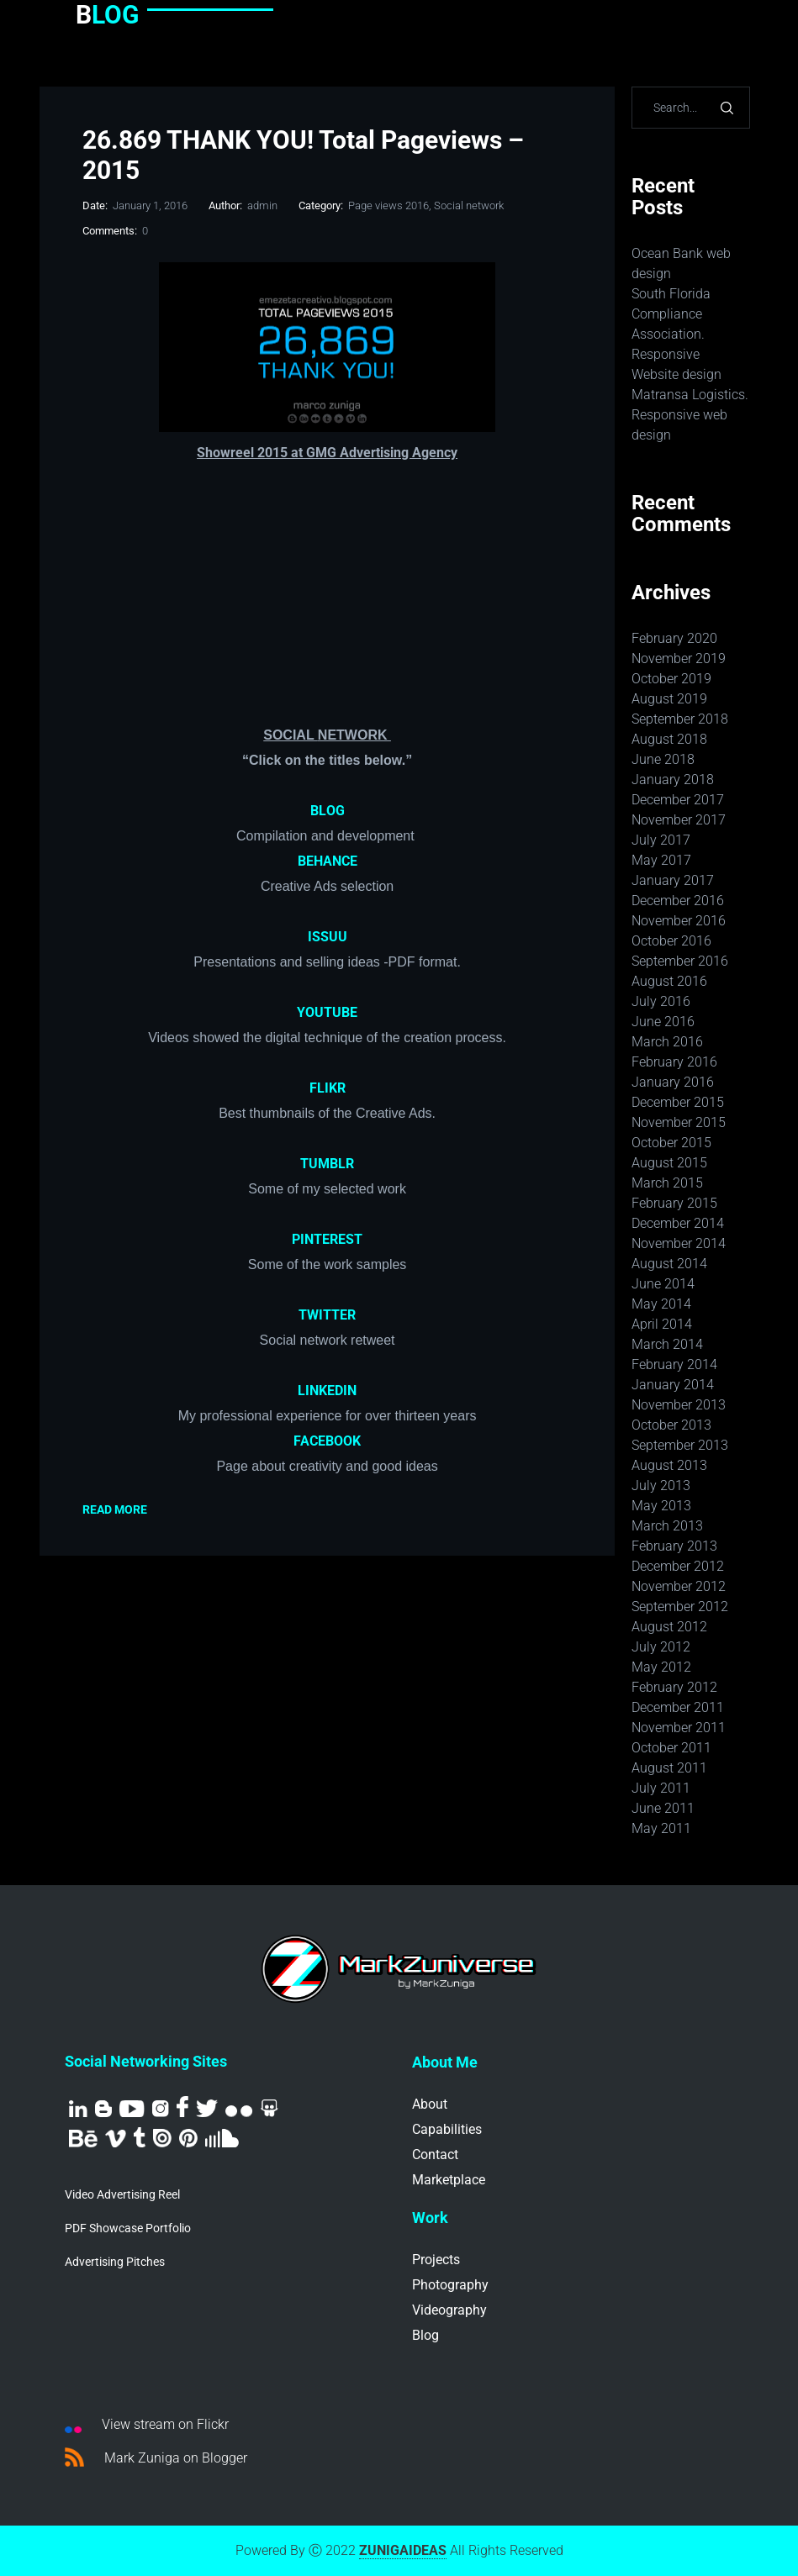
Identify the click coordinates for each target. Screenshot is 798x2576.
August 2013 (669, 1465)
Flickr (239, 2111)
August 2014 (669, 1264)
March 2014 (667, 1344)
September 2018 (680, 719)
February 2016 (674, 1062)
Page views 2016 (388, 205)
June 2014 (663, 1284)
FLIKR (327, 1088)
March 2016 (667, 1042)
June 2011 (663, 1808)
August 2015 (669, 1163)
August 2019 (669, 699)
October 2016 (671, 941)
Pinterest (188, 2138)
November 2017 (679, 820)
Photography (450, 2285)
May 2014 (661, 1304)
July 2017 (661, 840)
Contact (435, 2154)
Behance (83, 2138)
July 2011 (661, 1788)
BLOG (327, 811)
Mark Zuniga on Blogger (156, 2457)
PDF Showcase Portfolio (128, 2228)
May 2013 (661, 1506)
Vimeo (115, 2138)
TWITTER (327, 1315)
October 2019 (671, 679)
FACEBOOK (327, 1441)
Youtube (132, 2108)
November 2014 (679, 1243)
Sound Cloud (222, 2138)
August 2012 (669, 1627)
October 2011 (671, 1748)
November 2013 (679, 1405)
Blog (103, 2108)
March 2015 (667, 1183)
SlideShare (269, 2108)
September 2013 (680, 1445)
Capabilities (447, 2129)
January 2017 (673, 880)
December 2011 (678, 1707)
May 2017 (661, 860)
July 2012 (661, 1647)
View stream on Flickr (147, 2424)
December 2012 (678, 1566)
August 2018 (669, 739)
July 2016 (661, 1001)
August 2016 (669, 981)
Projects (436, 2260)
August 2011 (669, 1768)
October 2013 (671, 1425)
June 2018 (663, 759)
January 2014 (673, 1385)
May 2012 (661, 1667)
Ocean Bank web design (681, 263)
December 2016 (678, 901)
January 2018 (673, 780)
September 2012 (680, 1607)
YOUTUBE (327, 1012)
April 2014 (662, 1324)
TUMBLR (327, 1164)
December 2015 (678, 1102)
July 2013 (661, 1485)
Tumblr (139, 2137)
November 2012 (679, 1586)
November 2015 (679, 1122)
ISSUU (327, 937)
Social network (469, 205)
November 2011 (679, 1728)
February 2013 (674, 1546)
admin (262, 205)
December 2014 (678, 1223)
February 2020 (674, 638)
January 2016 (673, 1082)
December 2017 (678, 800)
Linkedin (78, 2108)
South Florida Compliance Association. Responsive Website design (676, 334)
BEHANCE (327, 861)
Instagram (160, 2108)
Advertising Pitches (115, 2261)
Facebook (182, 2106)
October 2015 (671, 1143)
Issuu (162, 2138)
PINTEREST (327, 1239)
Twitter (207, 2108)
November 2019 (679, 658)
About (429, 2104)
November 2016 (679, 921)
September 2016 (680, 961)
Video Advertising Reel (122, 2194)
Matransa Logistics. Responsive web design (690, 415)
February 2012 (674, 1687)
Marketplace (448, 2180)
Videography (449, 2310)
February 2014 (674, 1364)
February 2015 (674, 1203)
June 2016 (663, 1022)
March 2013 (667, 1526)
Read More (114, 1509)
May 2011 (661, 1828)
